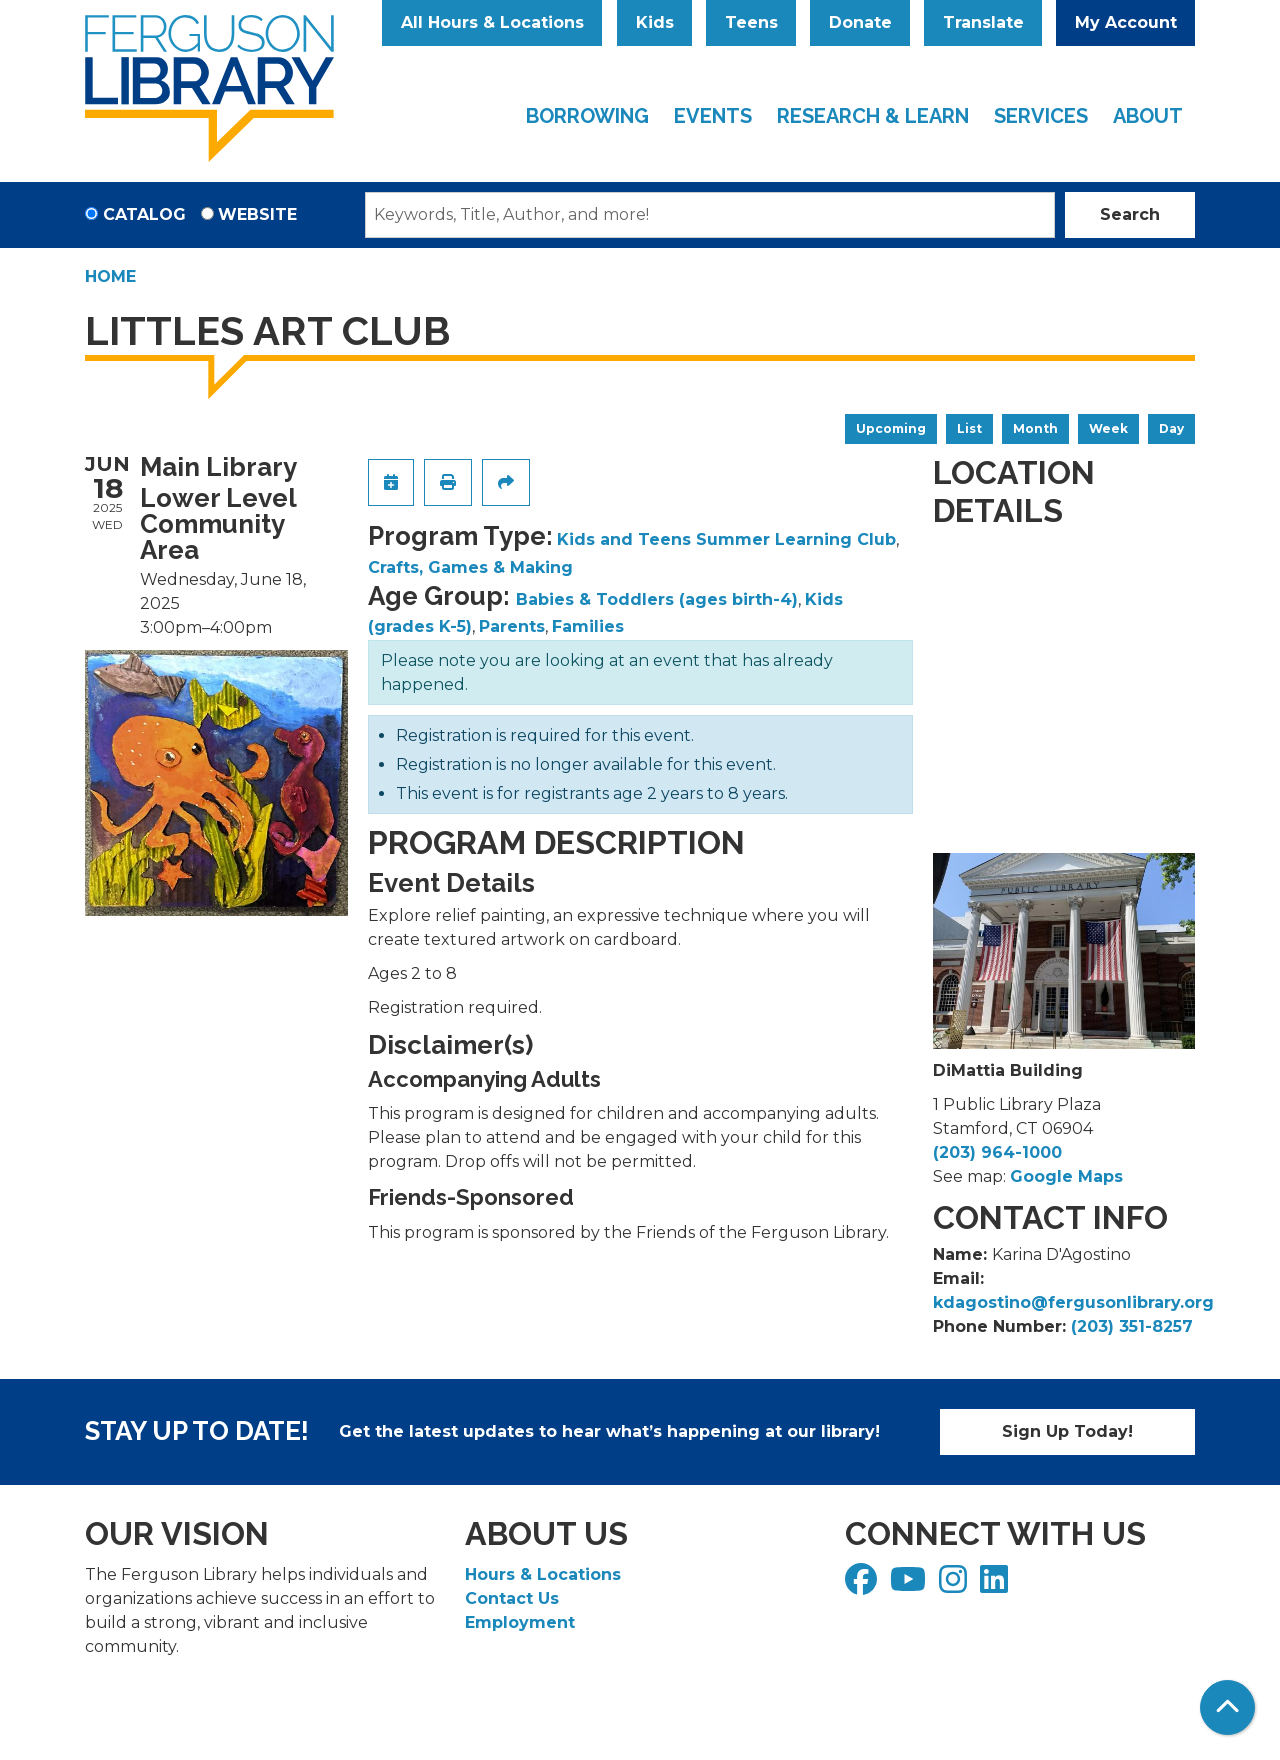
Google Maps (1066, 1176)
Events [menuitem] (713, 116)
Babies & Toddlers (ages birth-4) (657, 599)
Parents (512, 626)
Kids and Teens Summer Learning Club (726, 539)
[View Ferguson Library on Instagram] (955, 1585)
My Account (1126, 22)
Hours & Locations (543, 1574)
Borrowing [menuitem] (587, 116)
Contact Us (512, 1598)
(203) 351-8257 (1132, 1326)
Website (257, 214)
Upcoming (891, 428)
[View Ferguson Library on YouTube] (910, 1585)
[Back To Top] (1227, 1707)
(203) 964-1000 (997, 1152)
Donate (860, 22)
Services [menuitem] (1041, 116)
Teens (751, 22)
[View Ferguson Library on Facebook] (863, 1585)
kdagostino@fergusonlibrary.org (1073, 1302)
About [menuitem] (1148, 116)
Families (588, 626)
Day (1171, 428)
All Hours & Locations (492, 22)
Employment (520, 1622)
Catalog (144, 214)
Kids (655, 22)
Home (110, 276)
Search (1130, 214)
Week (1108, 428)
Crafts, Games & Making (470, 567)
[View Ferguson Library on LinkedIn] (996, 1585)
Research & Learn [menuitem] (873, 116)
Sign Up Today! (1067, 1431)
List (969, 428)
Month (1035, 428)
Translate (983, 22)
